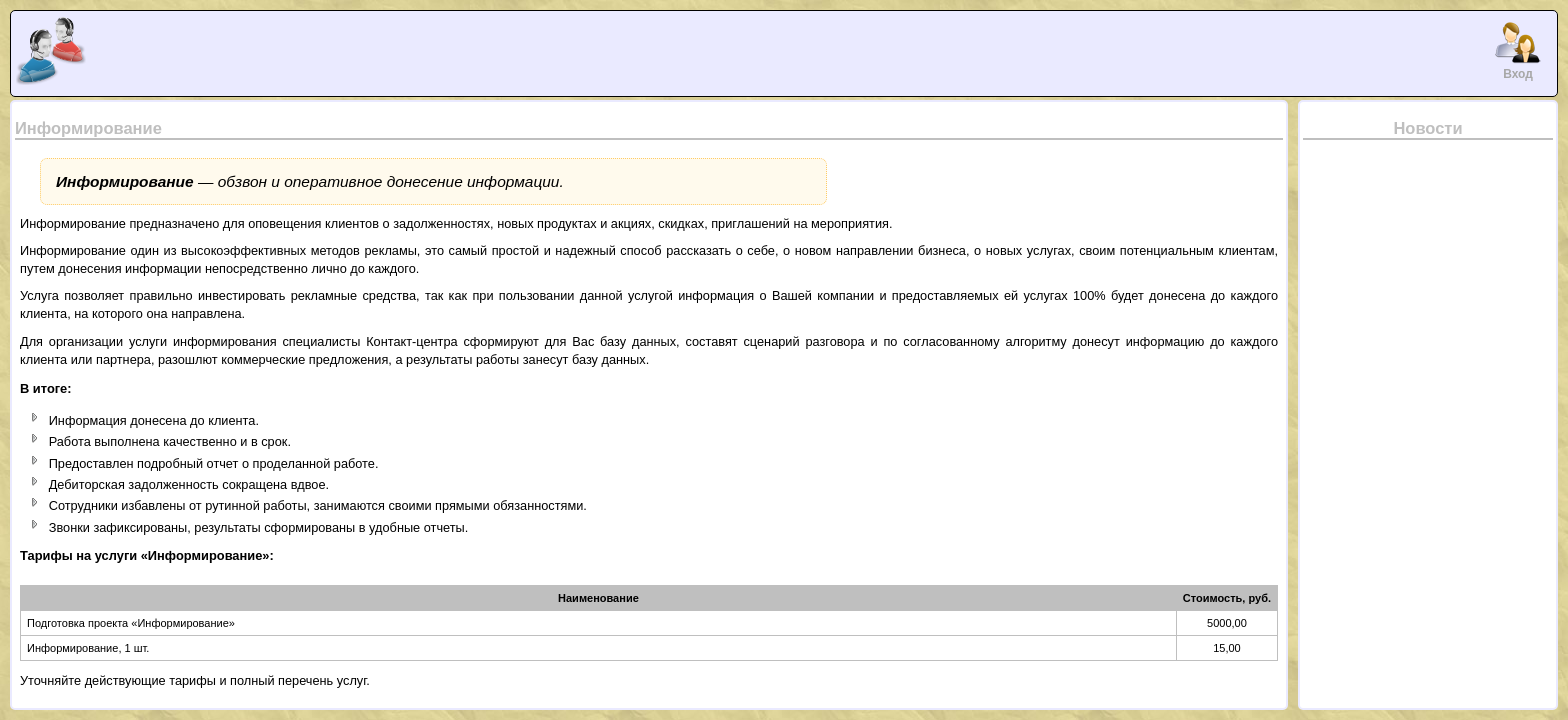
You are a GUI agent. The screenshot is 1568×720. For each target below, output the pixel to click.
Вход (1518, 50)
